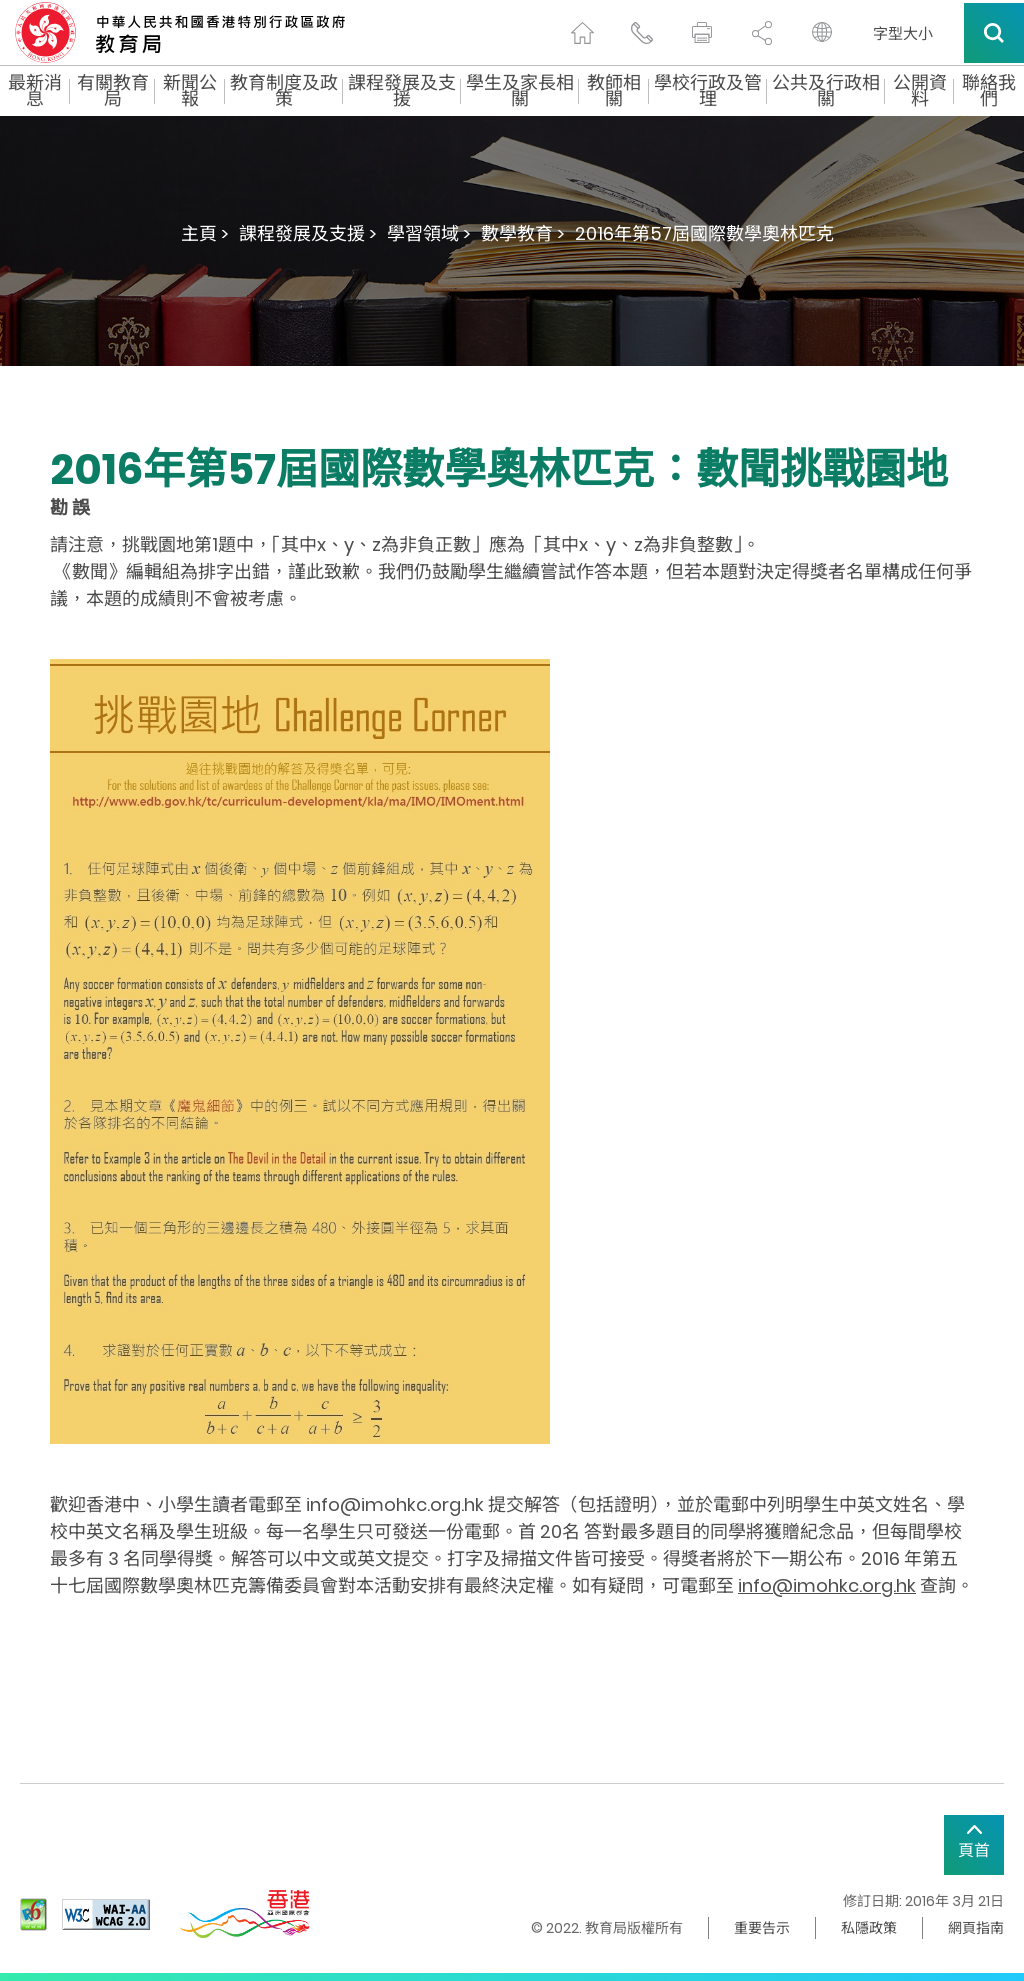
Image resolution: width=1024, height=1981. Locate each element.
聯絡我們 (989, 91)
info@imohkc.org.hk (827, 1585)
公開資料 (920, 91)
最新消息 (35, 91)
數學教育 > (523, 233)
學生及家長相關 (520, 91)
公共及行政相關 (826, 91)
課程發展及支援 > (308, 233)
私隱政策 (869, 1928)
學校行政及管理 (708, 91)
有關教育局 (113, 91)
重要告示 (762, 1928)
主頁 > (205, 233)
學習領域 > (429, 233)
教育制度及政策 (284, 91)
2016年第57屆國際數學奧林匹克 (704, 233)
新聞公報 (190, 91)
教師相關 (614, 91)
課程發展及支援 (402, 91)
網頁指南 (976, 1928)
